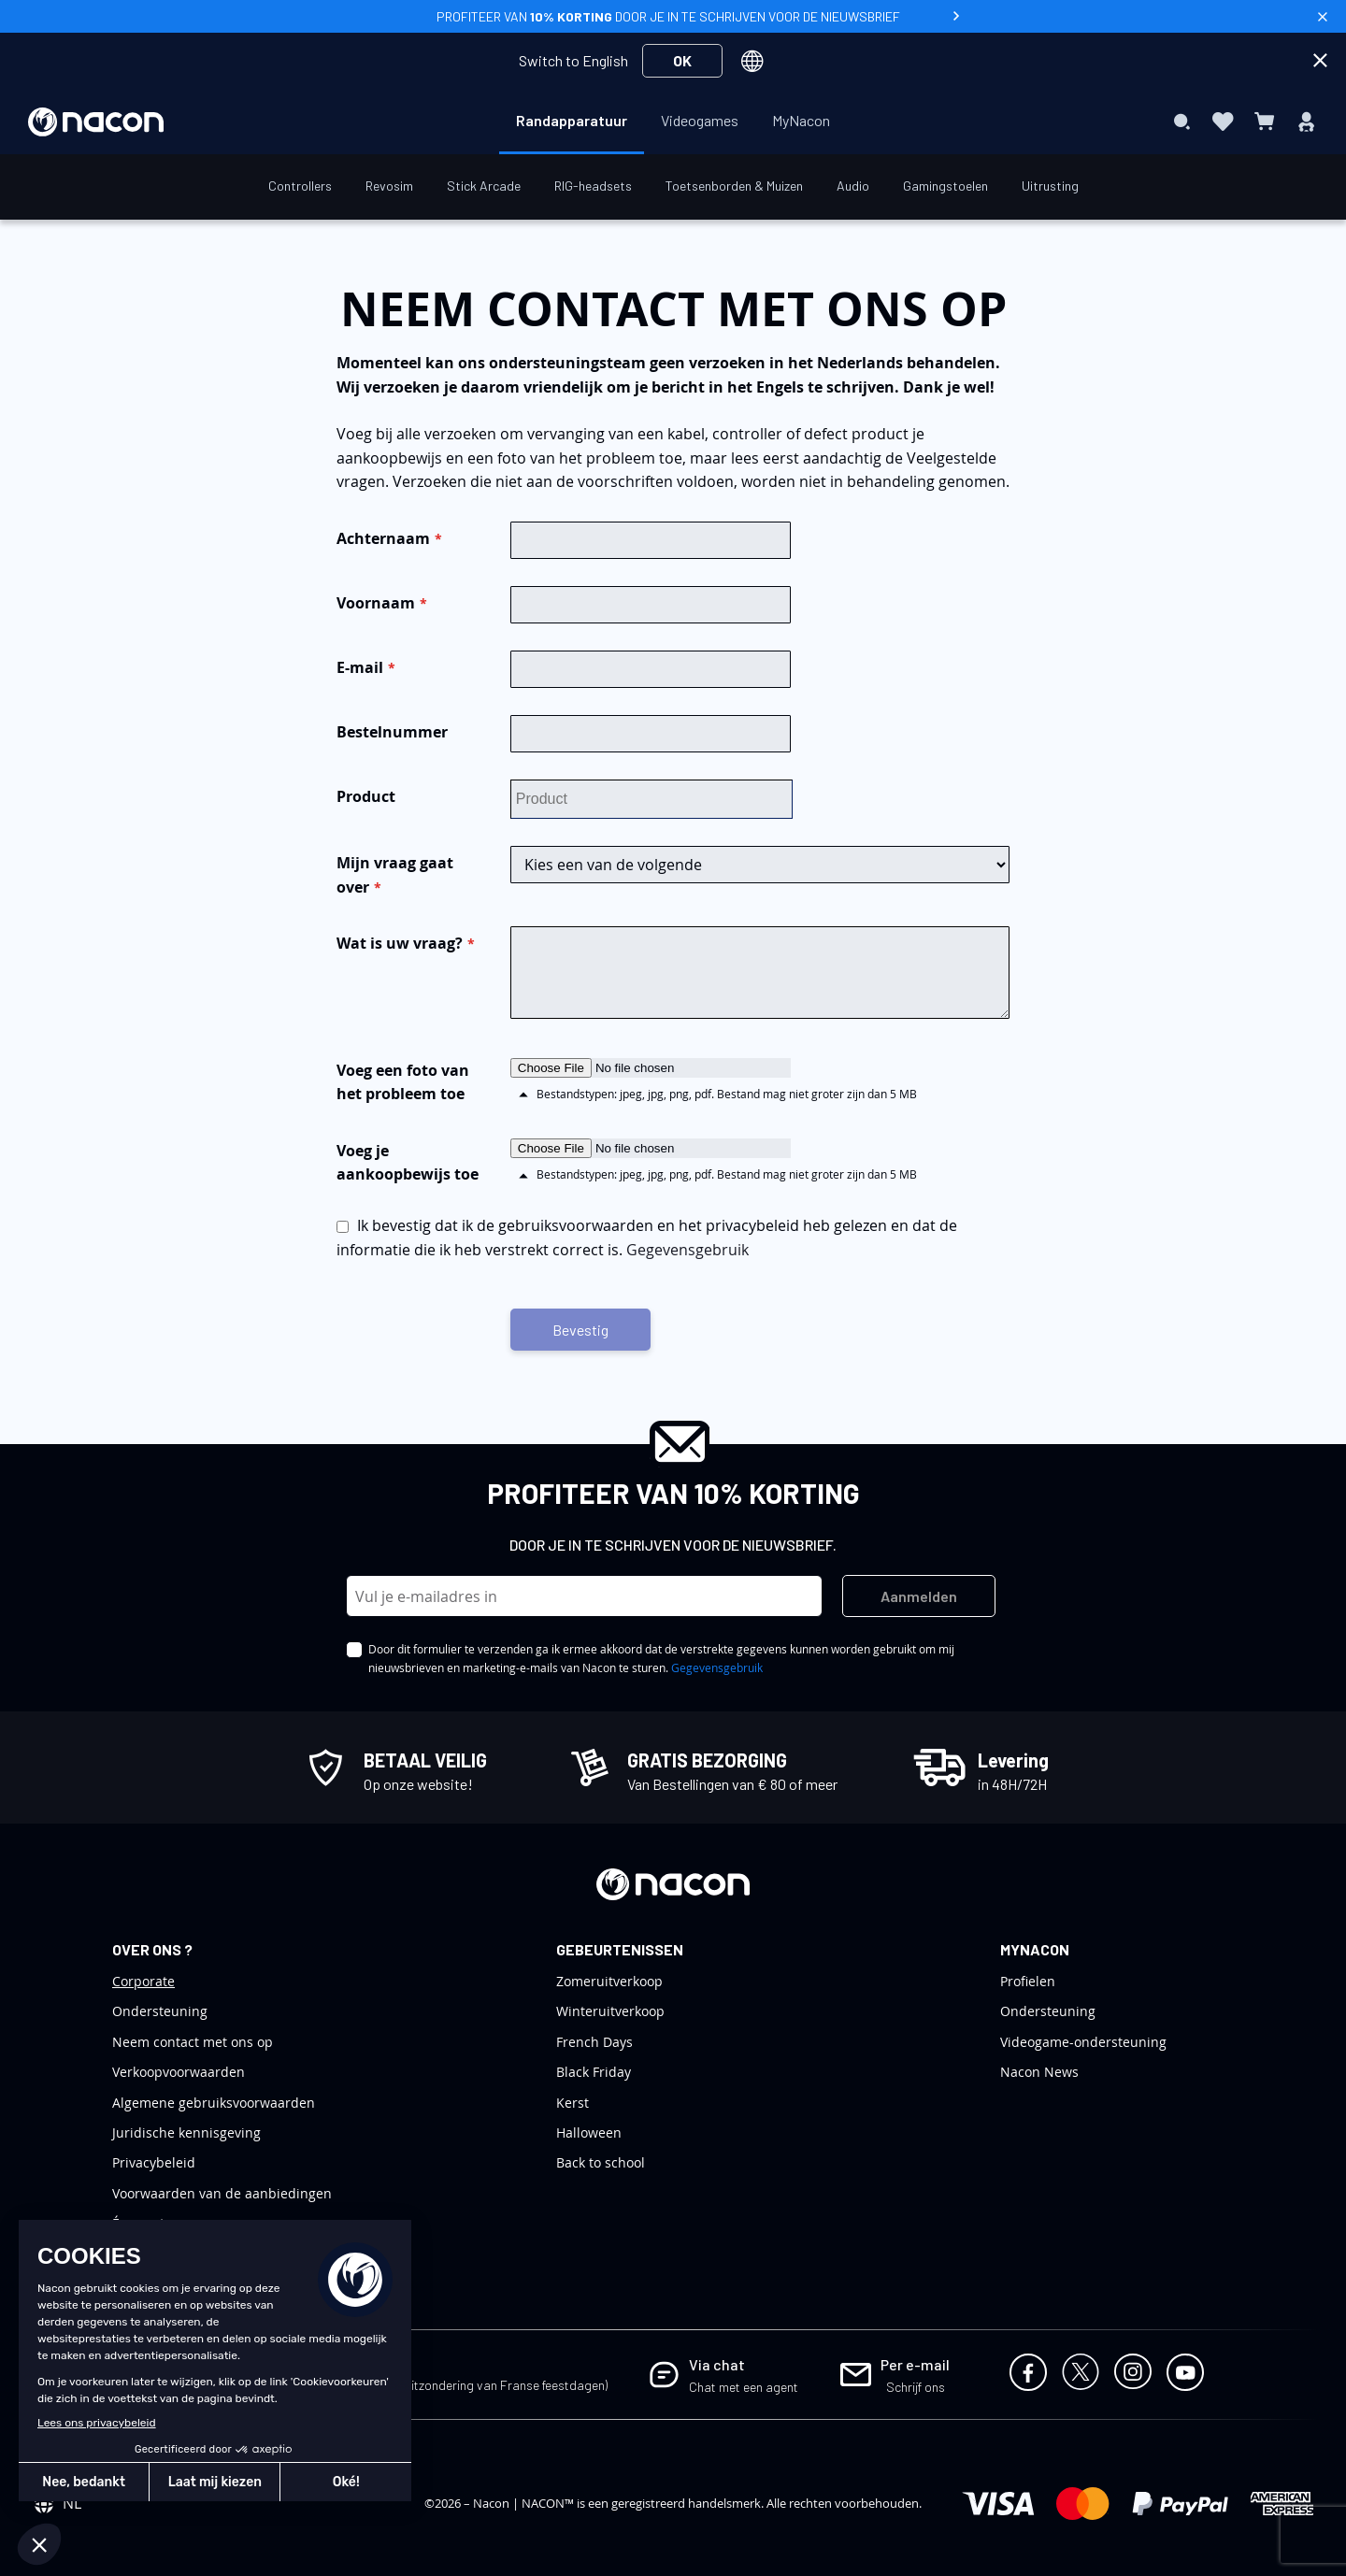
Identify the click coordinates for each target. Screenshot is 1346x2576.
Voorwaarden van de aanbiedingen (222, 2193)
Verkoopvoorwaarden (178, 2072)
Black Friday (593, 2072)
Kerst (572, 2102)
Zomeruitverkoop (609, 1981)
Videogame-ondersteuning (1083, 2042)
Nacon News (1039, 2072)
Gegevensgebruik (687, 1249)
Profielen (1027, 1981)
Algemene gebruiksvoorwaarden (213, 2102)
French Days (594, 2042)
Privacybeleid (153, 2162)
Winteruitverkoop (610, 2011)
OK (682, 60)
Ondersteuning (160, 2011)
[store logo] (96, 122)
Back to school (600, 2162)
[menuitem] (571, 120)
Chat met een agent (743, 2387)
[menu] (673, 121)
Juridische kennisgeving (186, 2132)
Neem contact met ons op (192, 2042)
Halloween (589, 2132)
